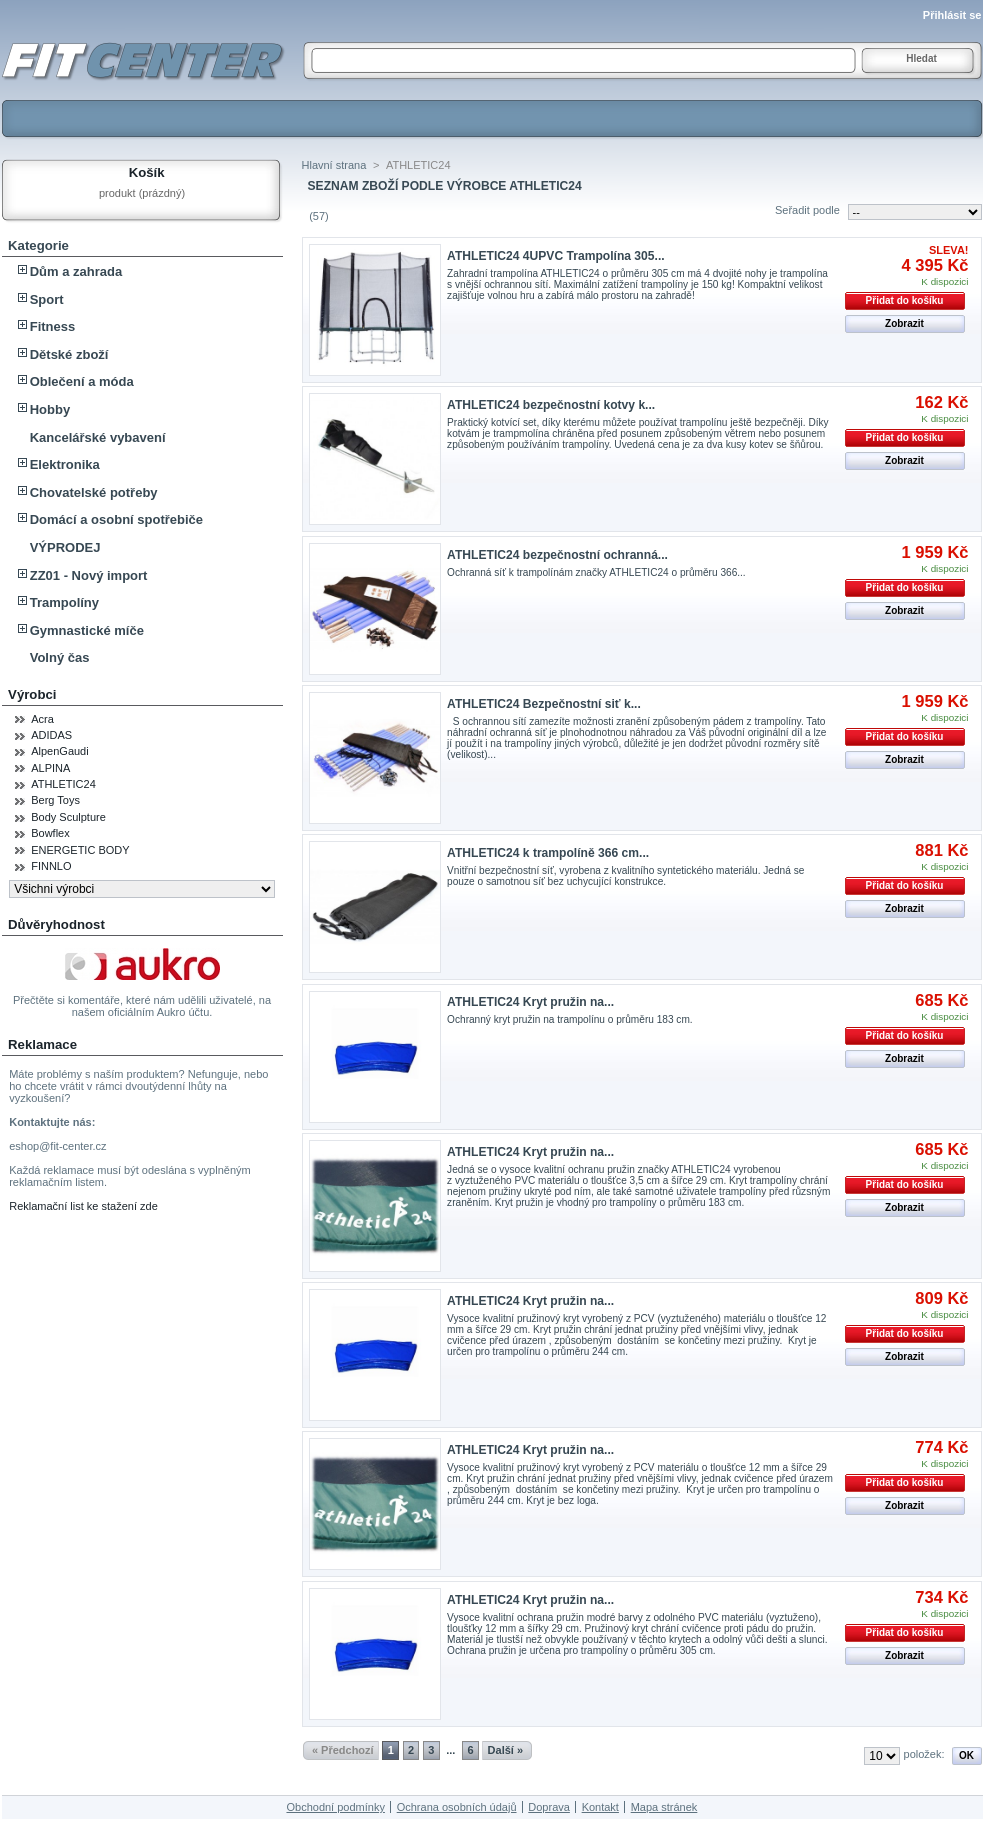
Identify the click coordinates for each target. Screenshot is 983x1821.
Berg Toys (55, 800)
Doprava (549, 1807)
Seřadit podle (807, 210)
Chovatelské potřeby (94, 492)
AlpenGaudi (60, 751)
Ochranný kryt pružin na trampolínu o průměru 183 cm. (570, 1019)
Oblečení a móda (82, 381)
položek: (924, 1754)
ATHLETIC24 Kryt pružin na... (530, 1002)
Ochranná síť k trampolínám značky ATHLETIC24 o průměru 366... (596, 572)
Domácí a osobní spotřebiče (116, 519)
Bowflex (50, 833)
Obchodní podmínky (335, 1807)
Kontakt (600, 1807)
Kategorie (38, 245)
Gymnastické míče (87, 630)
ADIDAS (51, 735)
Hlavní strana (334, 165)
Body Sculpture (68, 817)
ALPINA (50, 768)
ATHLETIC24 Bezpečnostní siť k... (544, 704)
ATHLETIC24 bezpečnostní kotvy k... (551, 405)
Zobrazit (904, 323)
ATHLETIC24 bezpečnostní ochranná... (557, 555)
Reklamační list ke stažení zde (83, 1206)
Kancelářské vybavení (98, 437)
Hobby (50, 409)
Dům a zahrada (76, 271)
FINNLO (51, 866)
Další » (505, 1750)
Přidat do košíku (905, 300)
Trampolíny (64, 602)
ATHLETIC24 (63, 784)
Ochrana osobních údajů (457, 1807)
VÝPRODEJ (65, 547)
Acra (42, 719)
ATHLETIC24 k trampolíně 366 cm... (548, 853)
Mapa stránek (664, 1807)
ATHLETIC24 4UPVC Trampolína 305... (556, 256)
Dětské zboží (69, 354)
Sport (47, 299)
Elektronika (65, 464)
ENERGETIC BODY (80, 850)
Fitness (53, 326)
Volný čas (60, 657)
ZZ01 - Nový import (89, 575)
